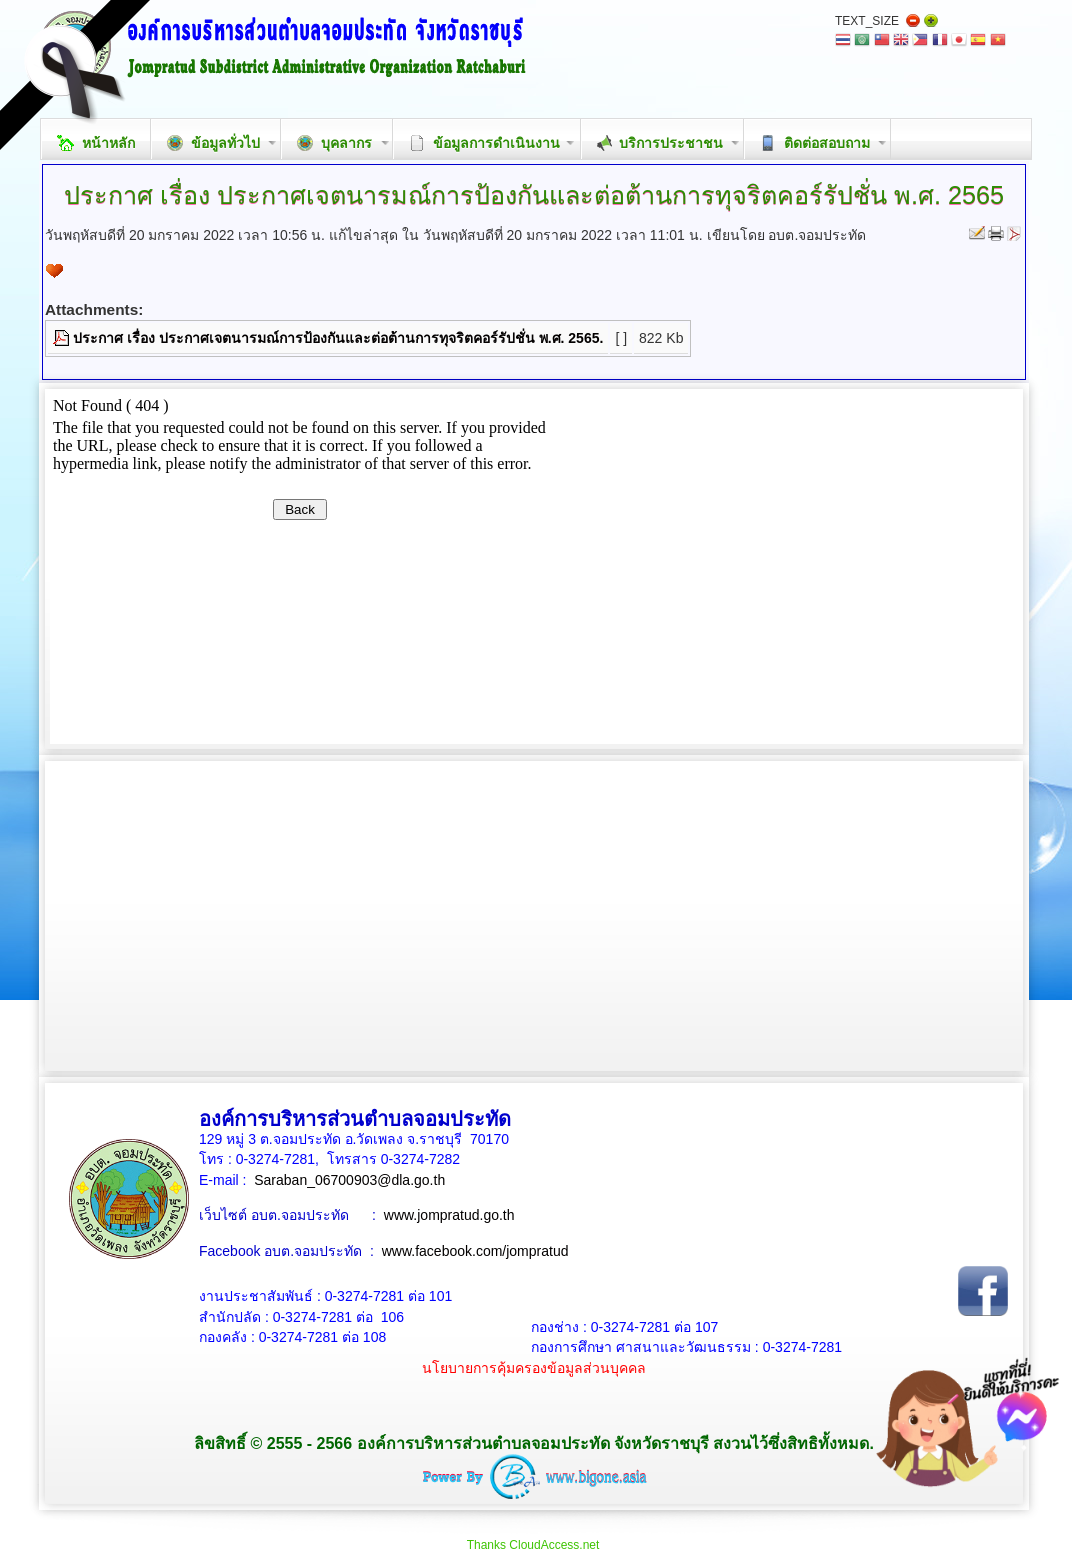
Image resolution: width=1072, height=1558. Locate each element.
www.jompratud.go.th (449, 1215)
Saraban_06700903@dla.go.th (349, 1180)
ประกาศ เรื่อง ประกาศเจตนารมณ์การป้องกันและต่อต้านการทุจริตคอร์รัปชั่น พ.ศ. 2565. (338, 338)
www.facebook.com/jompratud (475, 1251)
